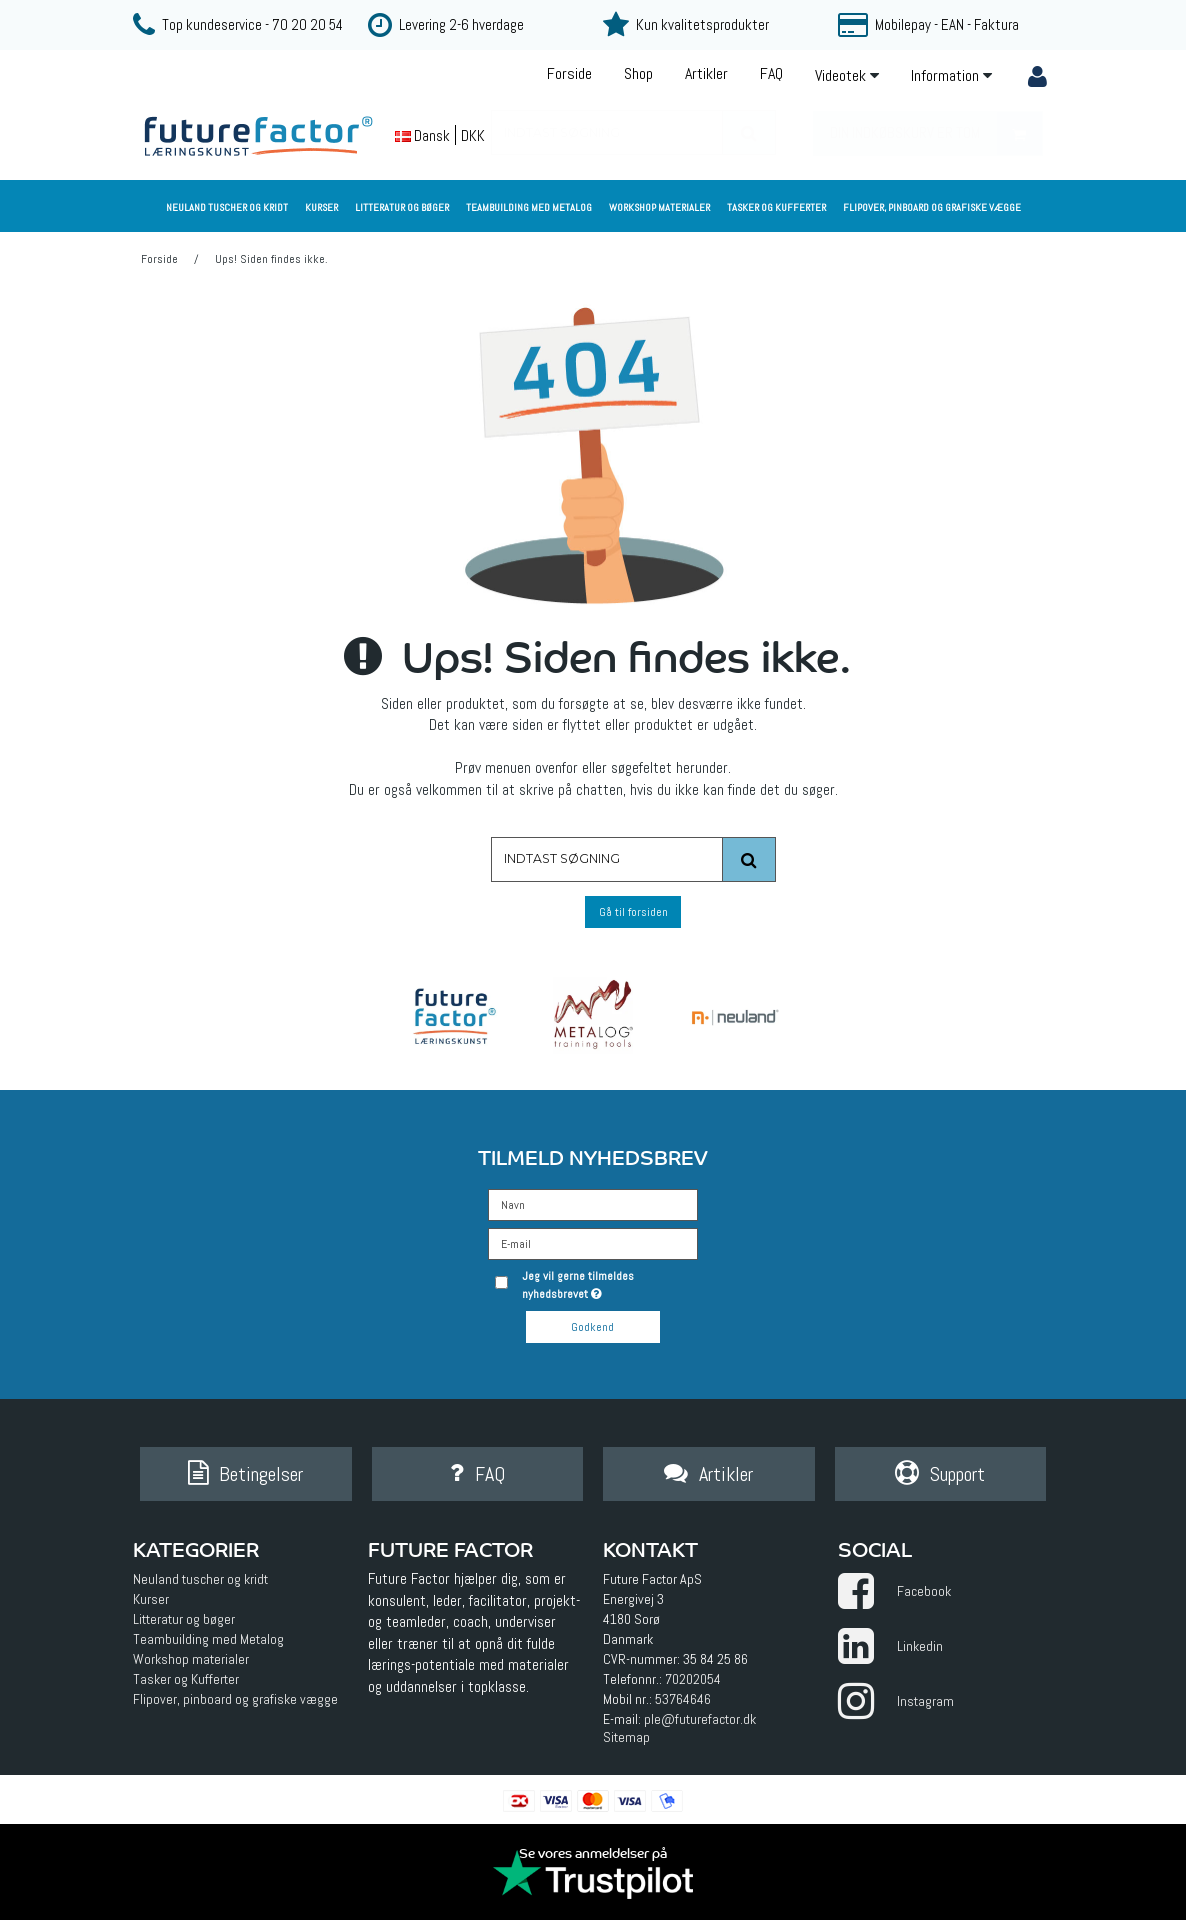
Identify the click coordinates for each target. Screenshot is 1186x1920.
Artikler (706, 73)
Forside (569, 73)
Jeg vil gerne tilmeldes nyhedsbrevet (608, 1284)
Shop (638, 73)
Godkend (592, 1327)
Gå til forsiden (633, 912)
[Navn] (593, 1203)
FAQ (771, 73)
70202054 (693, 1680)
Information (951, 75)
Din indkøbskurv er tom (936, 133)
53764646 (683, 1700)
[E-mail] (593, 1242)
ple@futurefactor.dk (700, 1720)
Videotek (847, 75)
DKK (473, 135)
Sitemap (626, 1738)
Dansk (422, 135)
